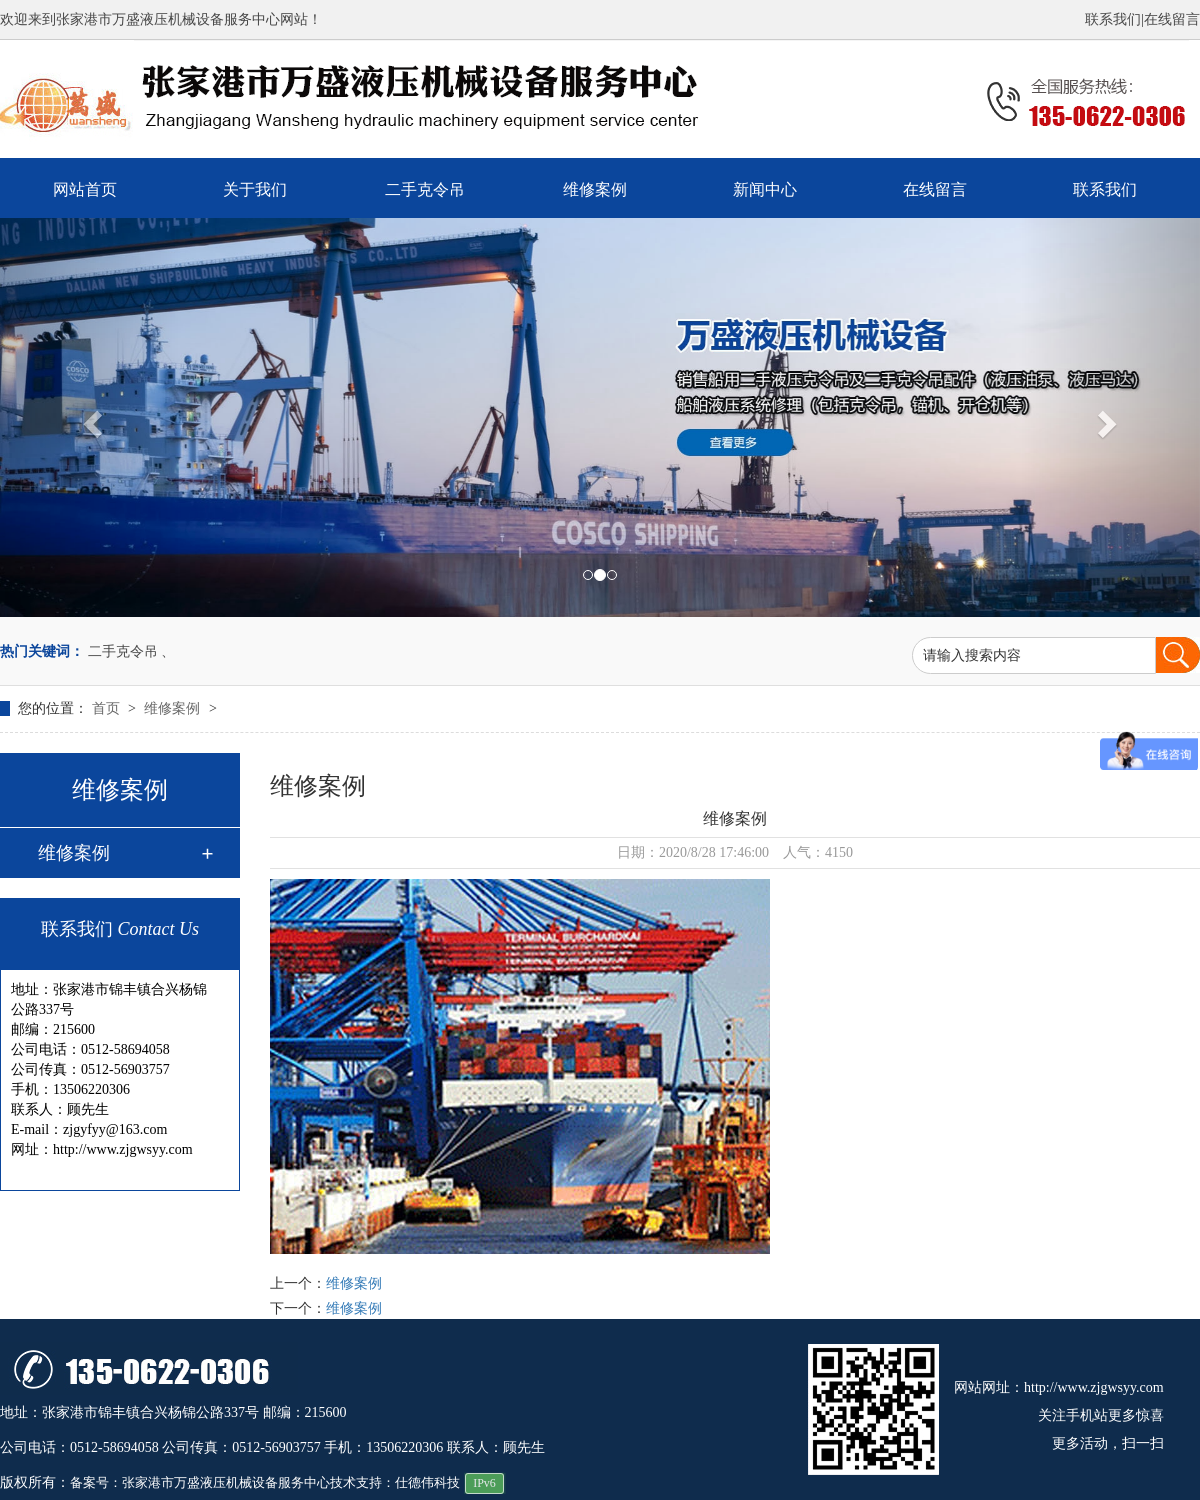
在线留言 (1172, 19)
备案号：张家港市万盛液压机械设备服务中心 (200, 1482)
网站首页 (85, 189)
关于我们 (255, 189)
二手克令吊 (425, 189)
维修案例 (595, 189)
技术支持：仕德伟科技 (395, 1482)
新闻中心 (765, 189)
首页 (108, 708)
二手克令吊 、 (132, 651)
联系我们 (1113, 19)
